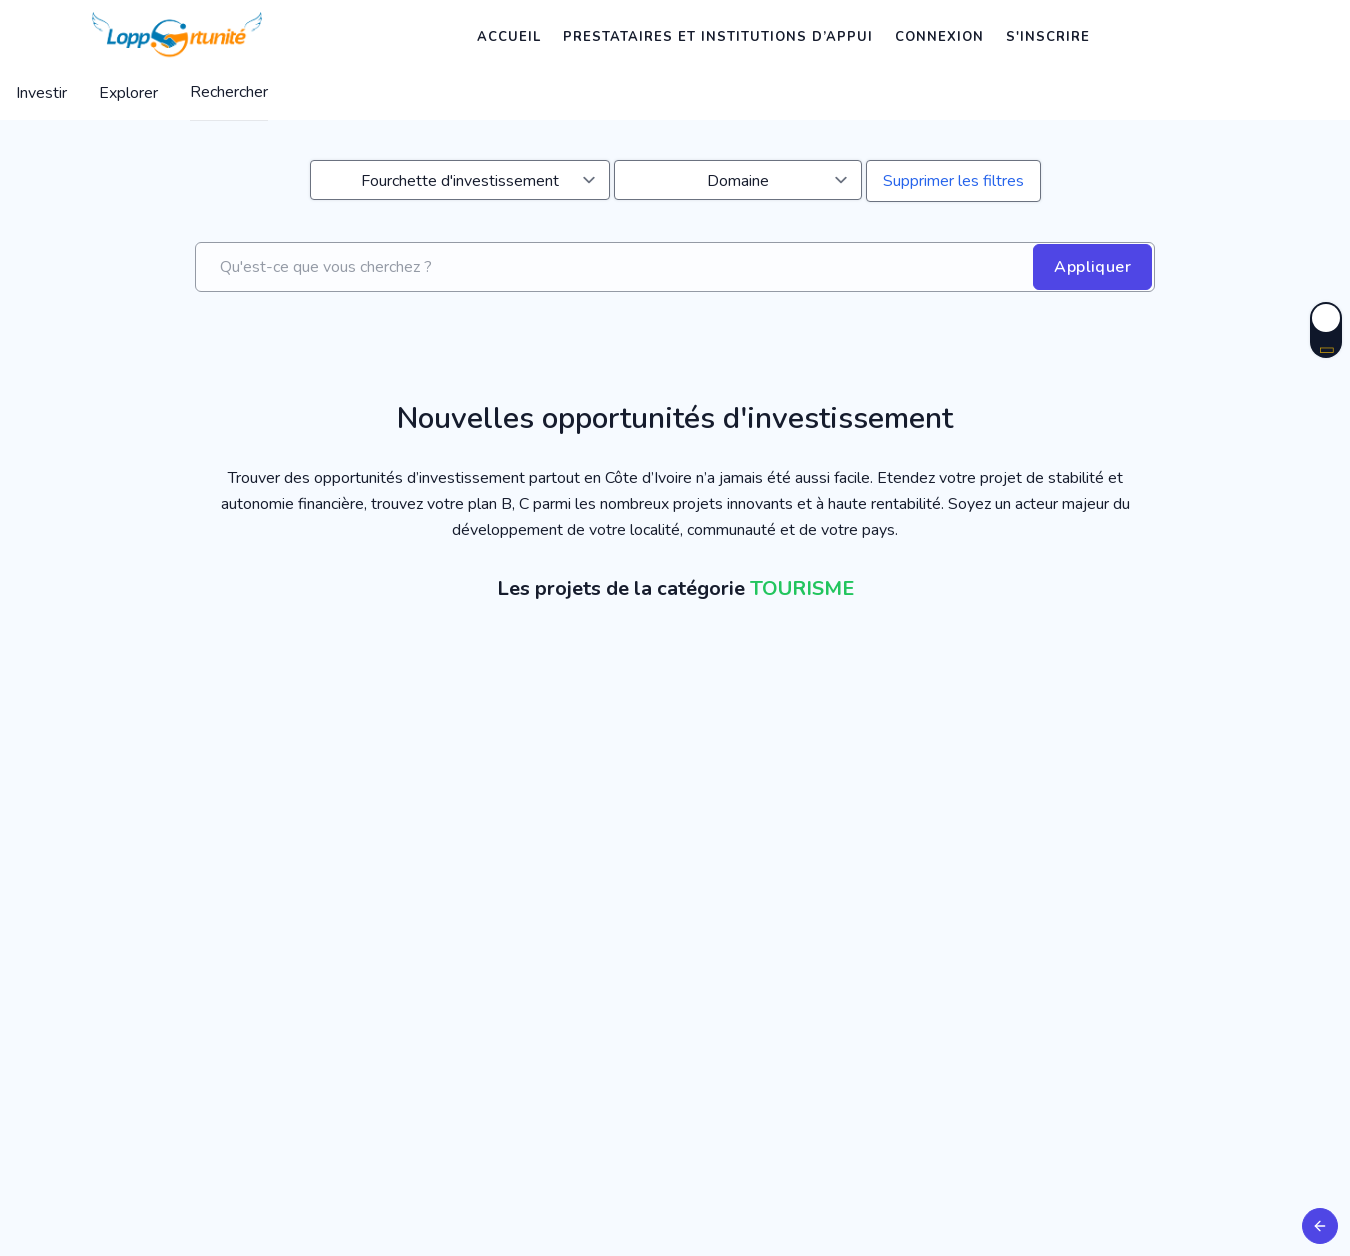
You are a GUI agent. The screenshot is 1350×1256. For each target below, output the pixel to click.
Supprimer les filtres (953, 181)
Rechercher (229, 92)
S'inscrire (1048, 37)
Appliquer (1092, 267)
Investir (41, 93)
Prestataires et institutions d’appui (718, 37)
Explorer (128, 93)
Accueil (509, 37)
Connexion (939, 37)
